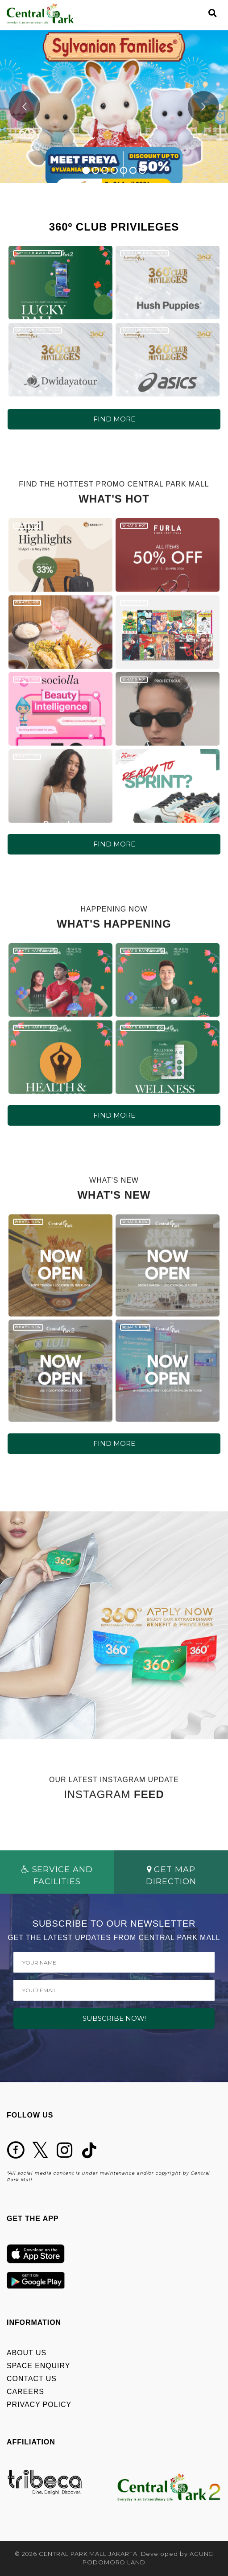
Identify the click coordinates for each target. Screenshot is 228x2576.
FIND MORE (114, 419)
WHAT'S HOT (26, 533)
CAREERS (25, 2391)
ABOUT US (26, 2353)
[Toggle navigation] (197, 13)
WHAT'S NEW (28, 1229)
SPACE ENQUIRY (38, 2366)
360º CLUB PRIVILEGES (37, 253)
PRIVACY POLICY (39, 2404)
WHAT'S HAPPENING (35, 958)
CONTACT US (32, 2378)
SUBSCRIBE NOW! (114, 2018)
